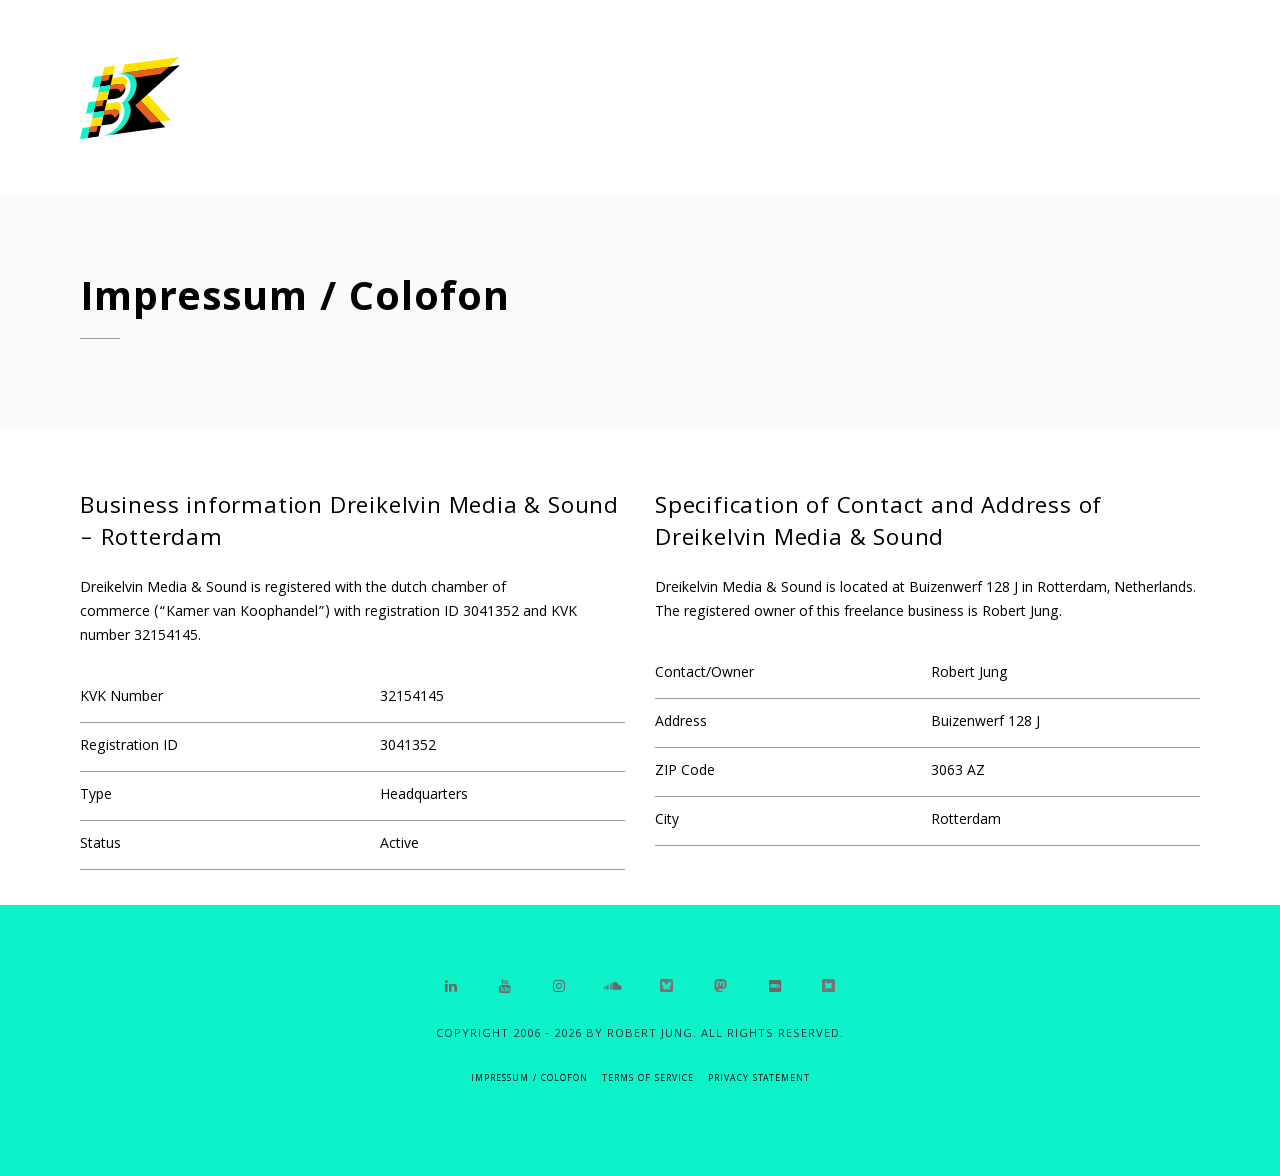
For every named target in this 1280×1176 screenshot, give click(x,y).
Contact (1158, 102)
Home (932, 99)
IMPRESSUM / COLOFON (529, 1079)
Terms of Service (648, 1079)
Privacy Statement (759, 1079)
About (1037, 100)
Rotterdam (966, 821)
